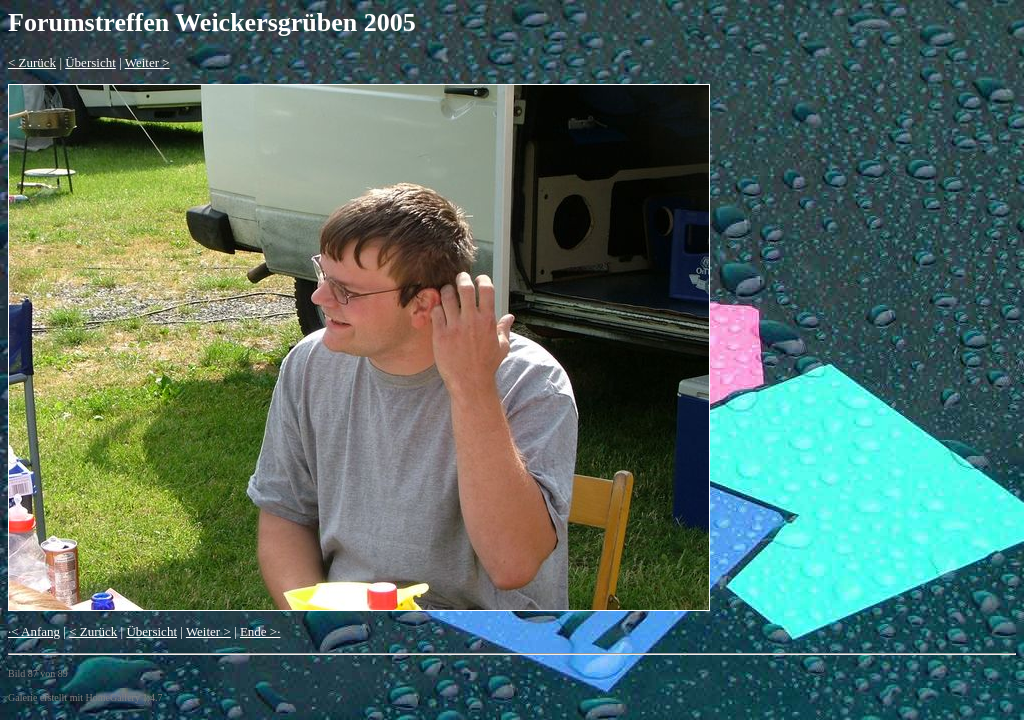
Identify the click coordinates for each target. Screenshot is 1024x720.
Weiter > (147, 62)
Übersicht (90, 62)
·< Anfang (34, 631)
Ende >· (260, 631)
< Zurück (32, 62)
